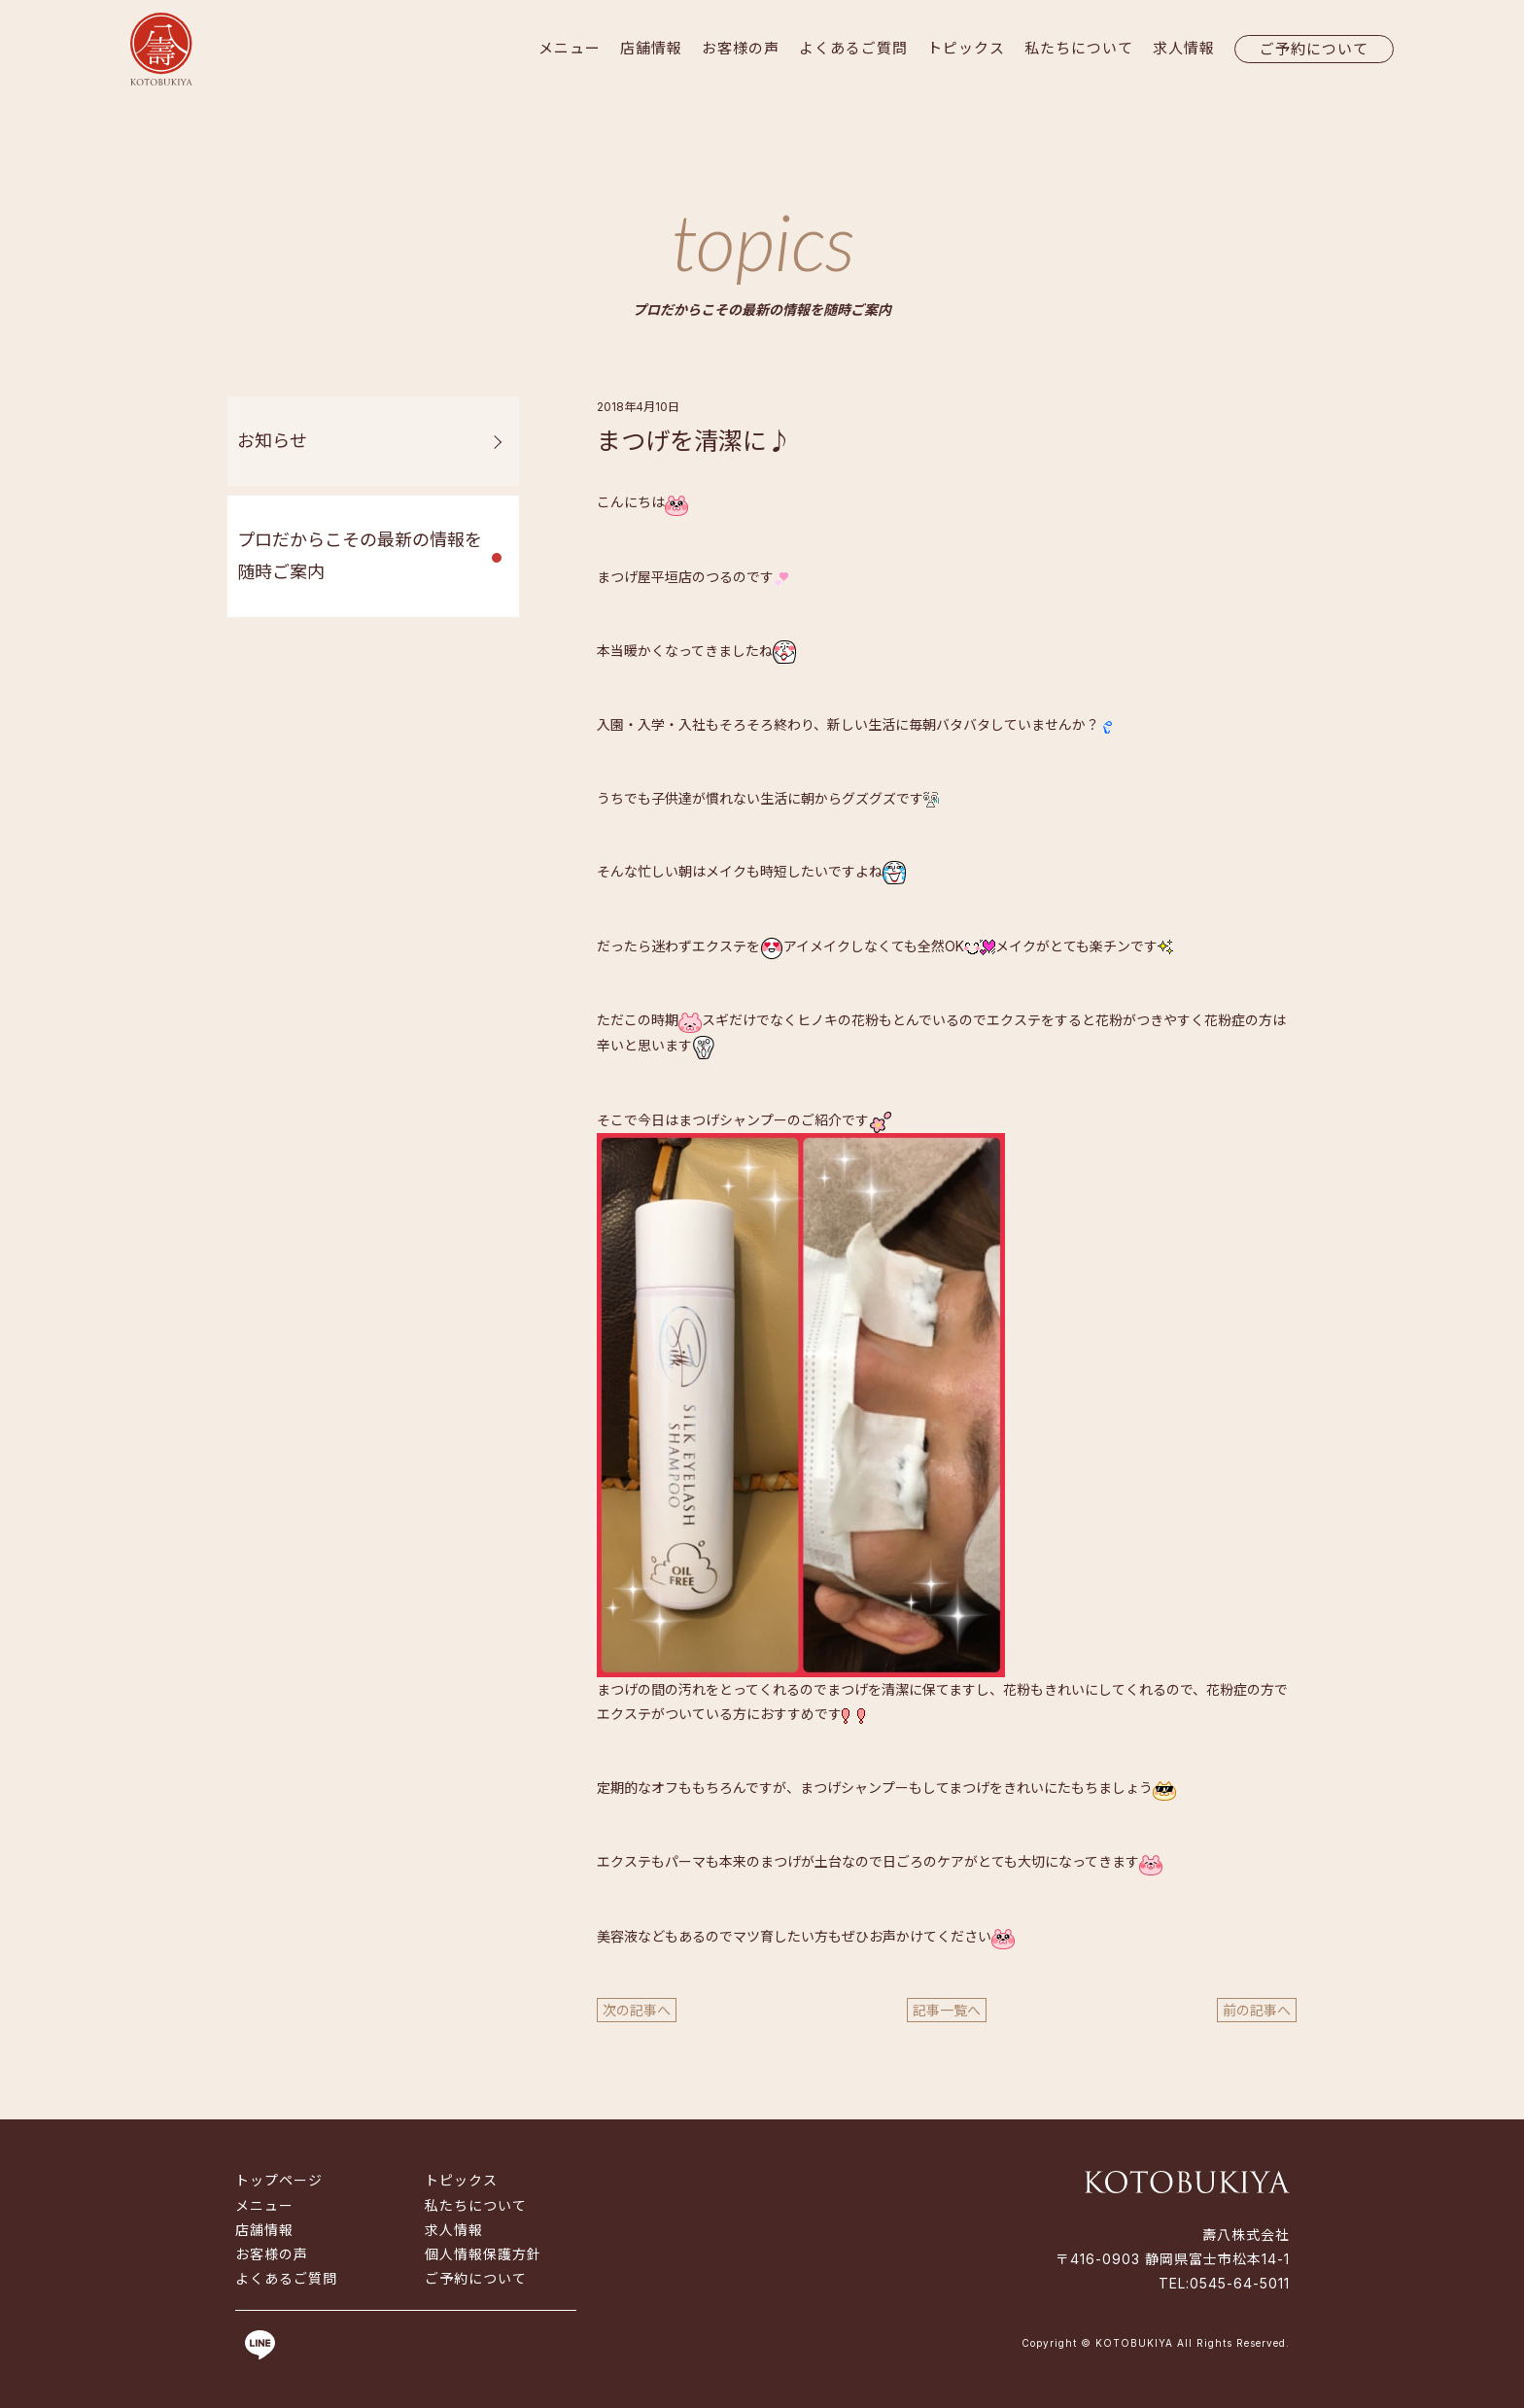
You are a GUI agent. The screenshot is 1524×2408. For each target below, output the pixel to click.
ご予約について (1314, 49)
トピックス (966, 48)
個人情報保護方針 (483, 2254)
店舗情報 (651, 48)
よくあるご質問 (853, 48)
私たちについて (1078, 48)
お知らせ (272, 440)
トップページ (279, 2180)
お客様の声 (740, 48)
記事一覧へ (947, 2010)
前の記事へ (1257, 2010)
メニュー (569, 48)
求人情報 (1184, 48)
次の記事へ (637, 2010)
